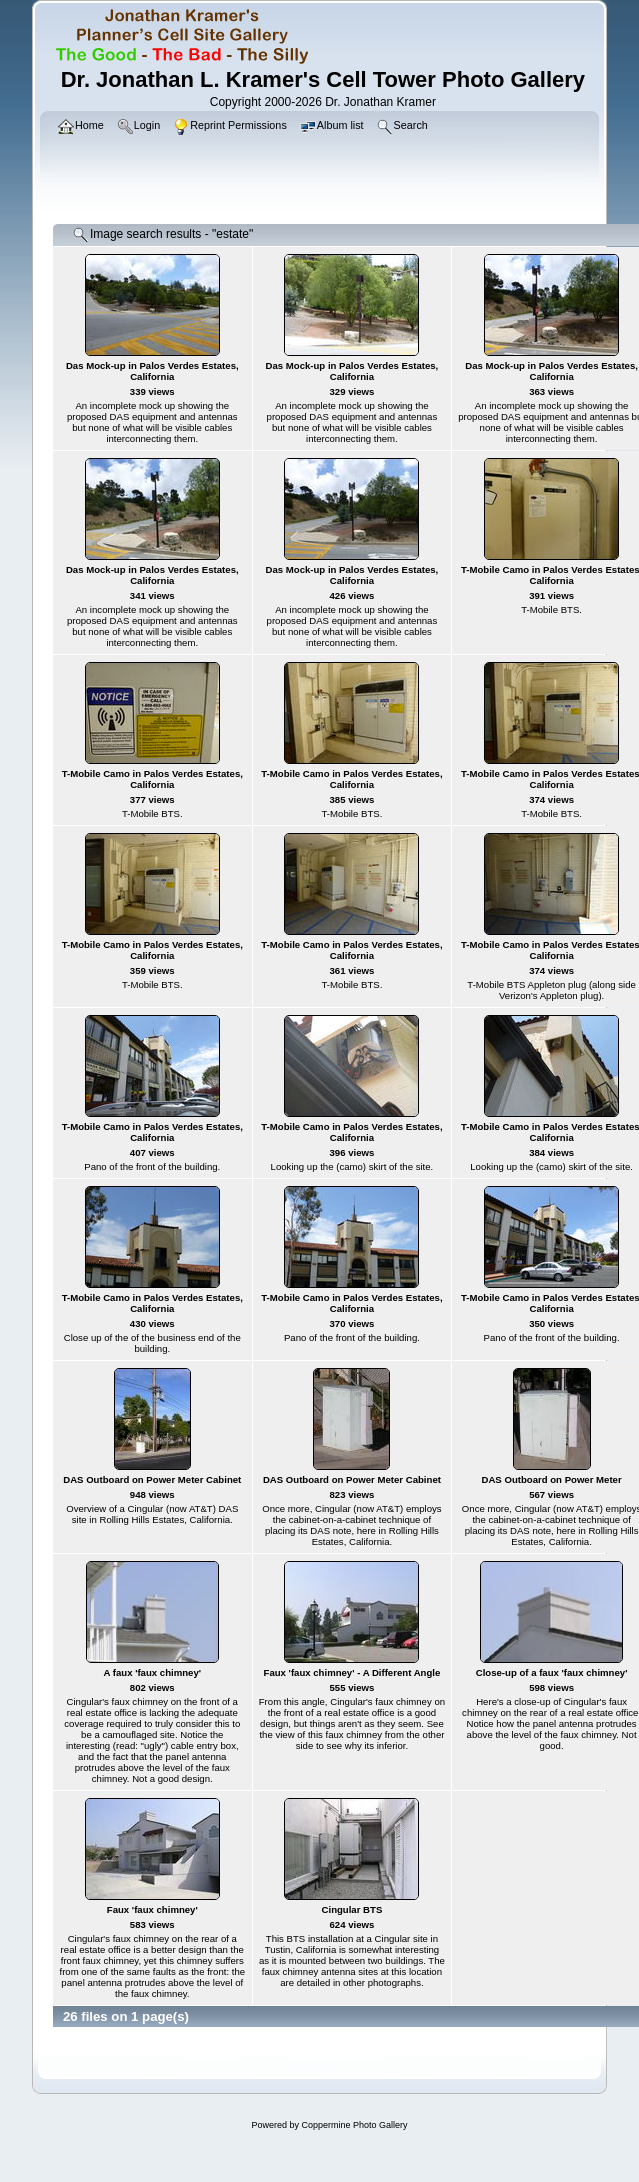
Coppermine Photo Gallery (354, 2125)
